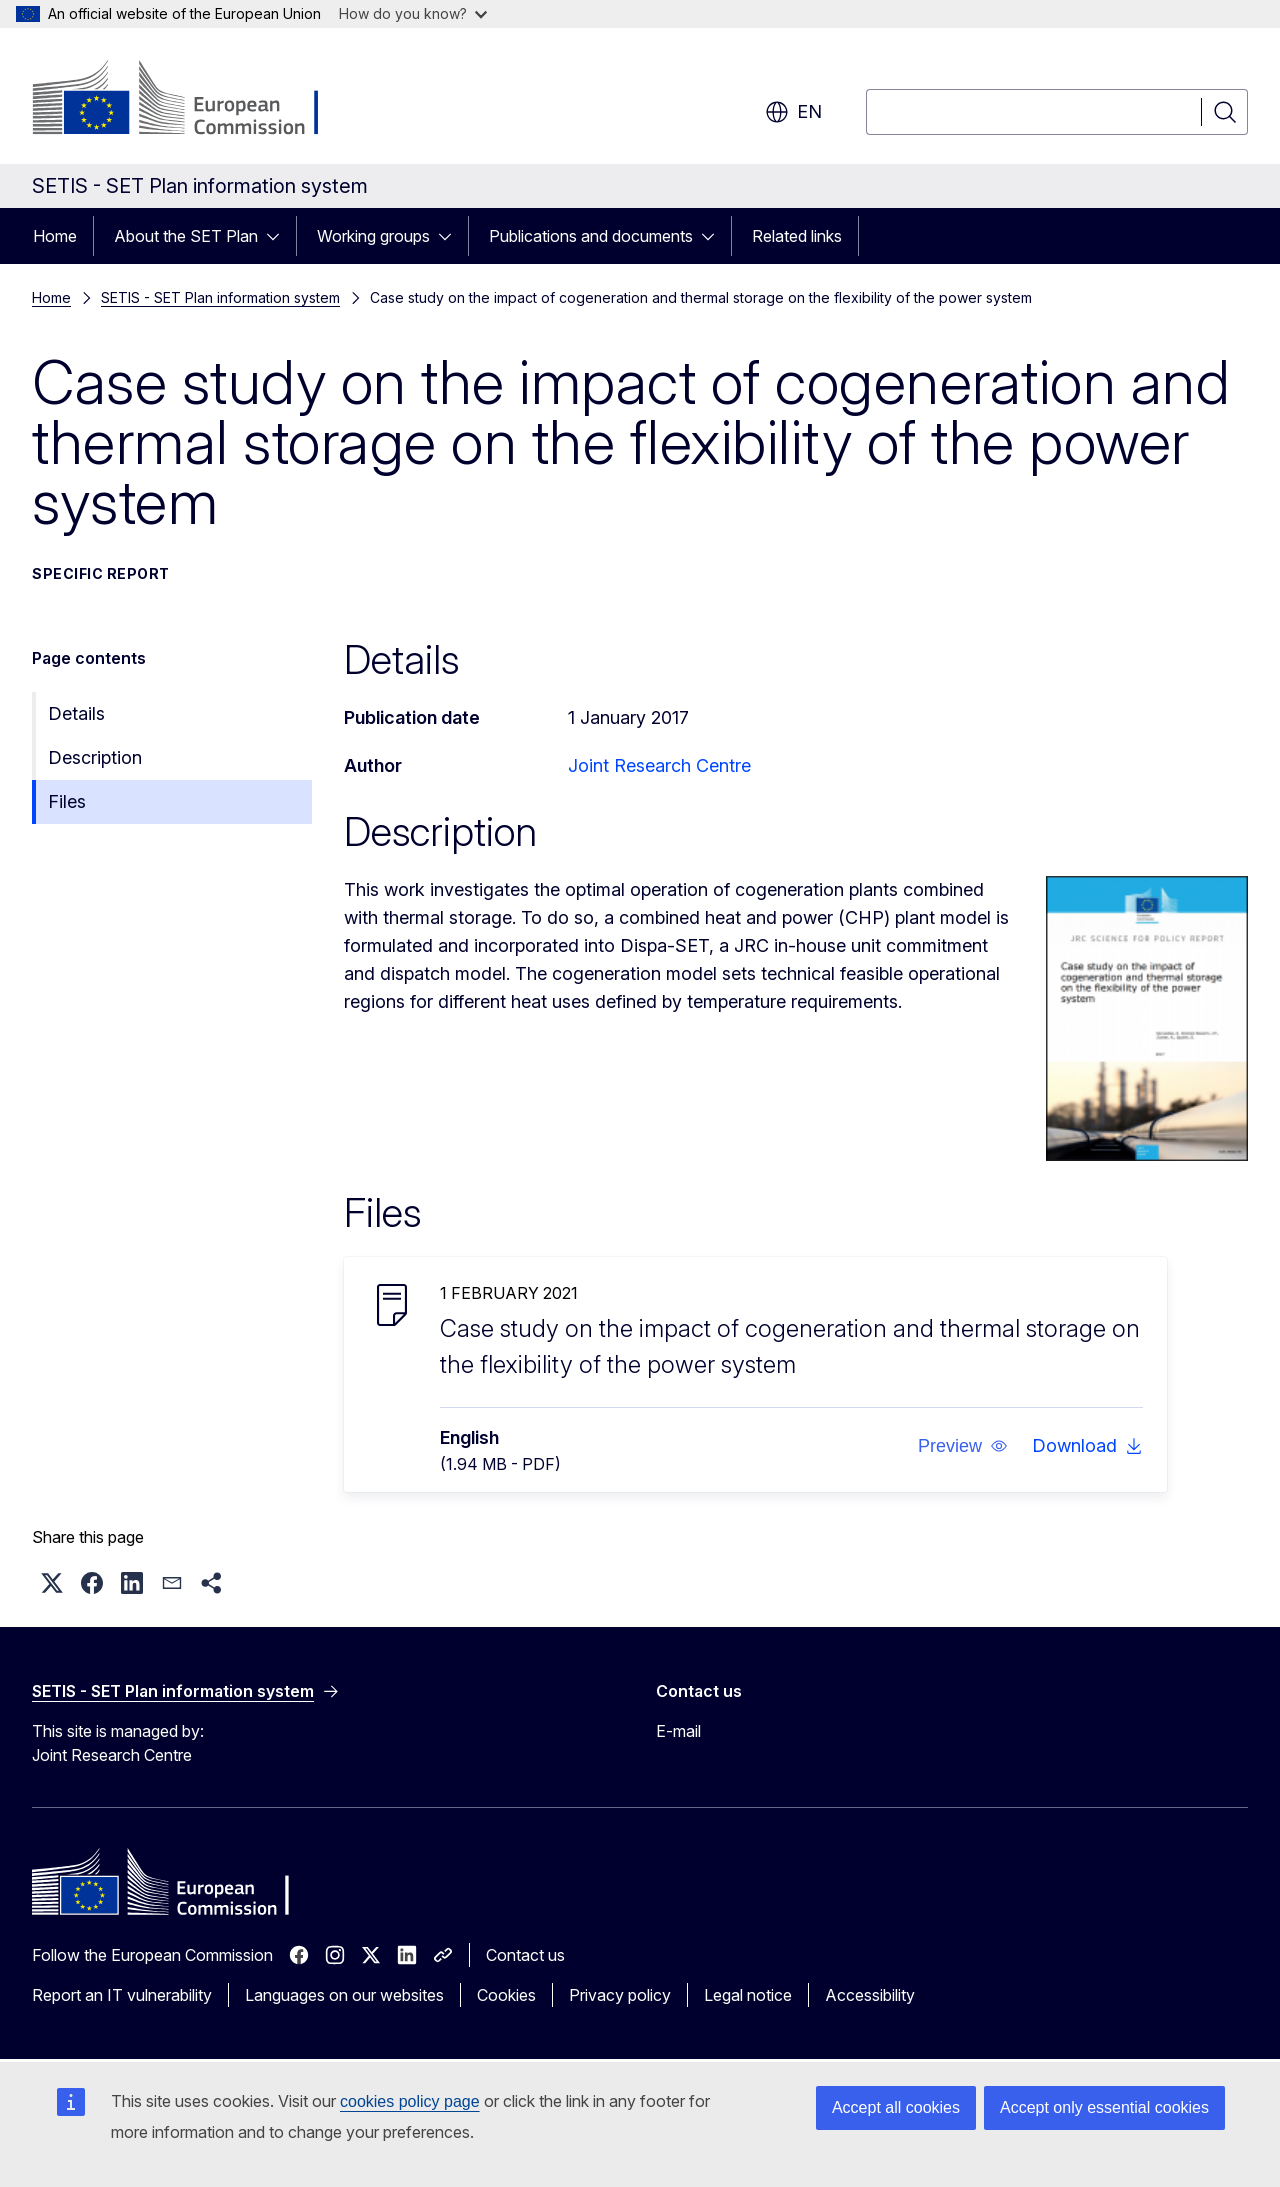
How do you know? (413, 13)
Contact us (525, 1955)
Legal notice (748, 1995)
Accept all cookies (896, 2107)
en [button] (793, 112)
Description (95, 757)
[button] (963, 1446)
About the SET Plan (186, 236)
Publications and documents (591, 236)
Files (67, 801)
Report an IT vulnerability (122, 1995)
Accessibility (870, 1995)
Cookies (506, 1995)
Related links (797, 236)
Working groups (373, 236)
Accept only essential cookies (1104, 2107)
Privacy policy (620, 1995)
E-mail (678, 1731)
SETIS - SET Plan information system (220, 297)
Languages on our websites (344, 1995)
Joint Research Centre (659, 765)
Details (76, 713)
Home (55, 236)
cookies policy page (410, 2101)
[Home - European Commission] (193, 100)
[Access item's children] (279, 236)
